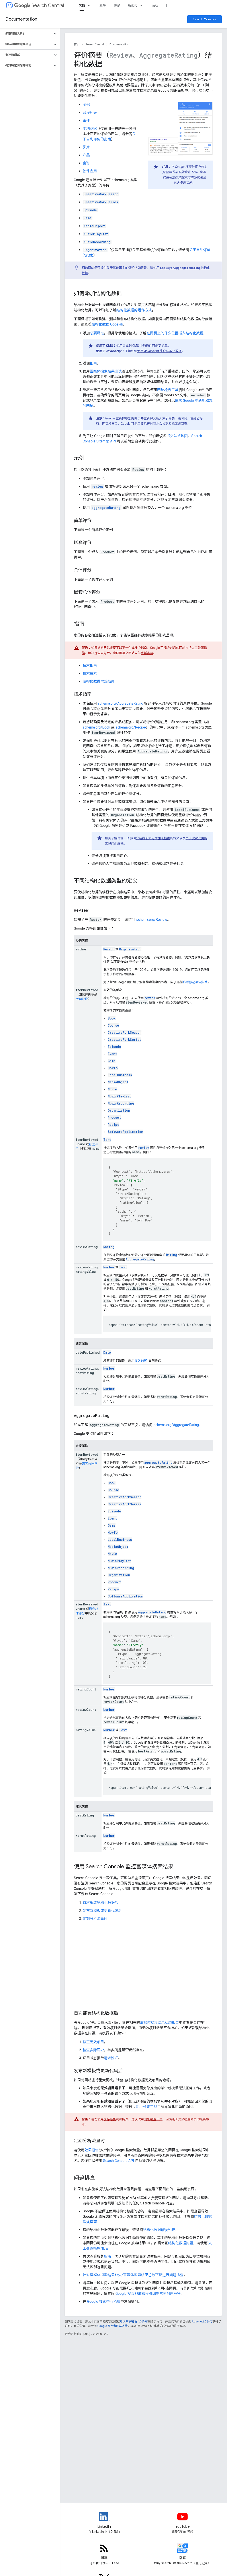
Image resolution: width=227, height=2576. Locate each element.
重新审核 (147, 653)
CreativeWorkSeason (101, 194)
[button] (26, 33)
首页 (77, 44)
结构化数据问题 (180, 2243)
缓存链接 (110, 2119)
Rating (108, 1247)
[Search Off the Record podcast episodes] (182, 2552)
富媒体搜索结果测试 (186, 177)
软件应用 (90, 171)
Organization (95, 250)
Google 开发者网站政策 (112, 2326)
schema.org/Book (96, 727)
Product (114, 1117)
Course (113, 1025)
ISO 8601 (141, 1360)
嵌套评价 (82, 999)
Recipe (113, 1124)
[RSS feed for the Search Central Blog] (104, 2552)
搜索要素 (90, 673)
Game (88, 218)
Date (107, 1352)
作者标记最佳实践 (195, 982)
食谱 (86, 163)
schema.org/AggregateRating (120, 703)
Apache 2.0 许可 (202, 2321)
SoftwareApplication (125, 1132)
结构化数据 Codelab (107, 324)
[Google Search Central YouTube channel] (182, 2520)
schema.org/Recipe (130, 727)
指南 (93, 363)
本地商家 (90, 128)
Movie (112, 1089)
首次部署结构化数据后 (100, 1903)
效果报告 (91, 2150)
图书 (86, 105)
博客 (117, 5)
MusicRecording (97, 242)
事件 (86, 120)
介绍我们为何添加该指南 (153, 838)
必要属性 (97, 333)
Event (112, 1054)
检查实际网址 (93, 2050)
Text (107, 1140)
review (149, 998)
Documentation (21, 19)
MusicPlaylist (96, 234)
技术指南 (90, 665)
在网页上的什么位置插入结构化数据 (175, 333)
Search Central (39, 5)
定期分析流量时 (95, 1919)
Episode (90, 210)
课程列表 (90, 112)
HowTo (113, 1068)
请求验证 (111, 2058)
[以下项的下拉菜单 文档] (90, 5)
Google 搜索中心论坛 (103, 2301)
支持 (103, 5)
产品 (86, 155)
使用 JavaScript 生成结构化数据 (159, 351)
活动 (155, 5)
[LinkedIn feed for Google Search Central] (104, 2520)
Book (111, 1018)
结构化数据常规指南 (99, 681)
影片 (86, 147)
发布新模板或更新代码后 (102, 1911)
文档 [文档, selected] (82, 5)
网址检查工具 (167, 390)
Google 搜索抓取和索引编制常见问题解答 (148, 2293)
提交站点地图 (177, 436)
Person (109, 949)
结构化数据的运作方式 (134, 310)
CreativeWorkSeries (101, 202)
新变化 (132, 5)
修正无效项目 (93, 2042)
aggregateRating (158, 1462)
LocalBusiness (120, 1075)
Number (109, 1267)
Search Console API (118, 2161)
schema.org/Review (151, 919)
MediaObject (94, 226)
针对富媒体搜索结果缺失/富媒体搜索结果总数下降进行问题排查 (133, 2275)
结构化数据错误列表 (159, 2230)
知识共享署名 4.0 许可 (134, 2321)
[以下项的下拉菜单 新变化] (142, 5)
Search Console (204, 19)
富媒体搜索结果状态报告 (159, 2022)
